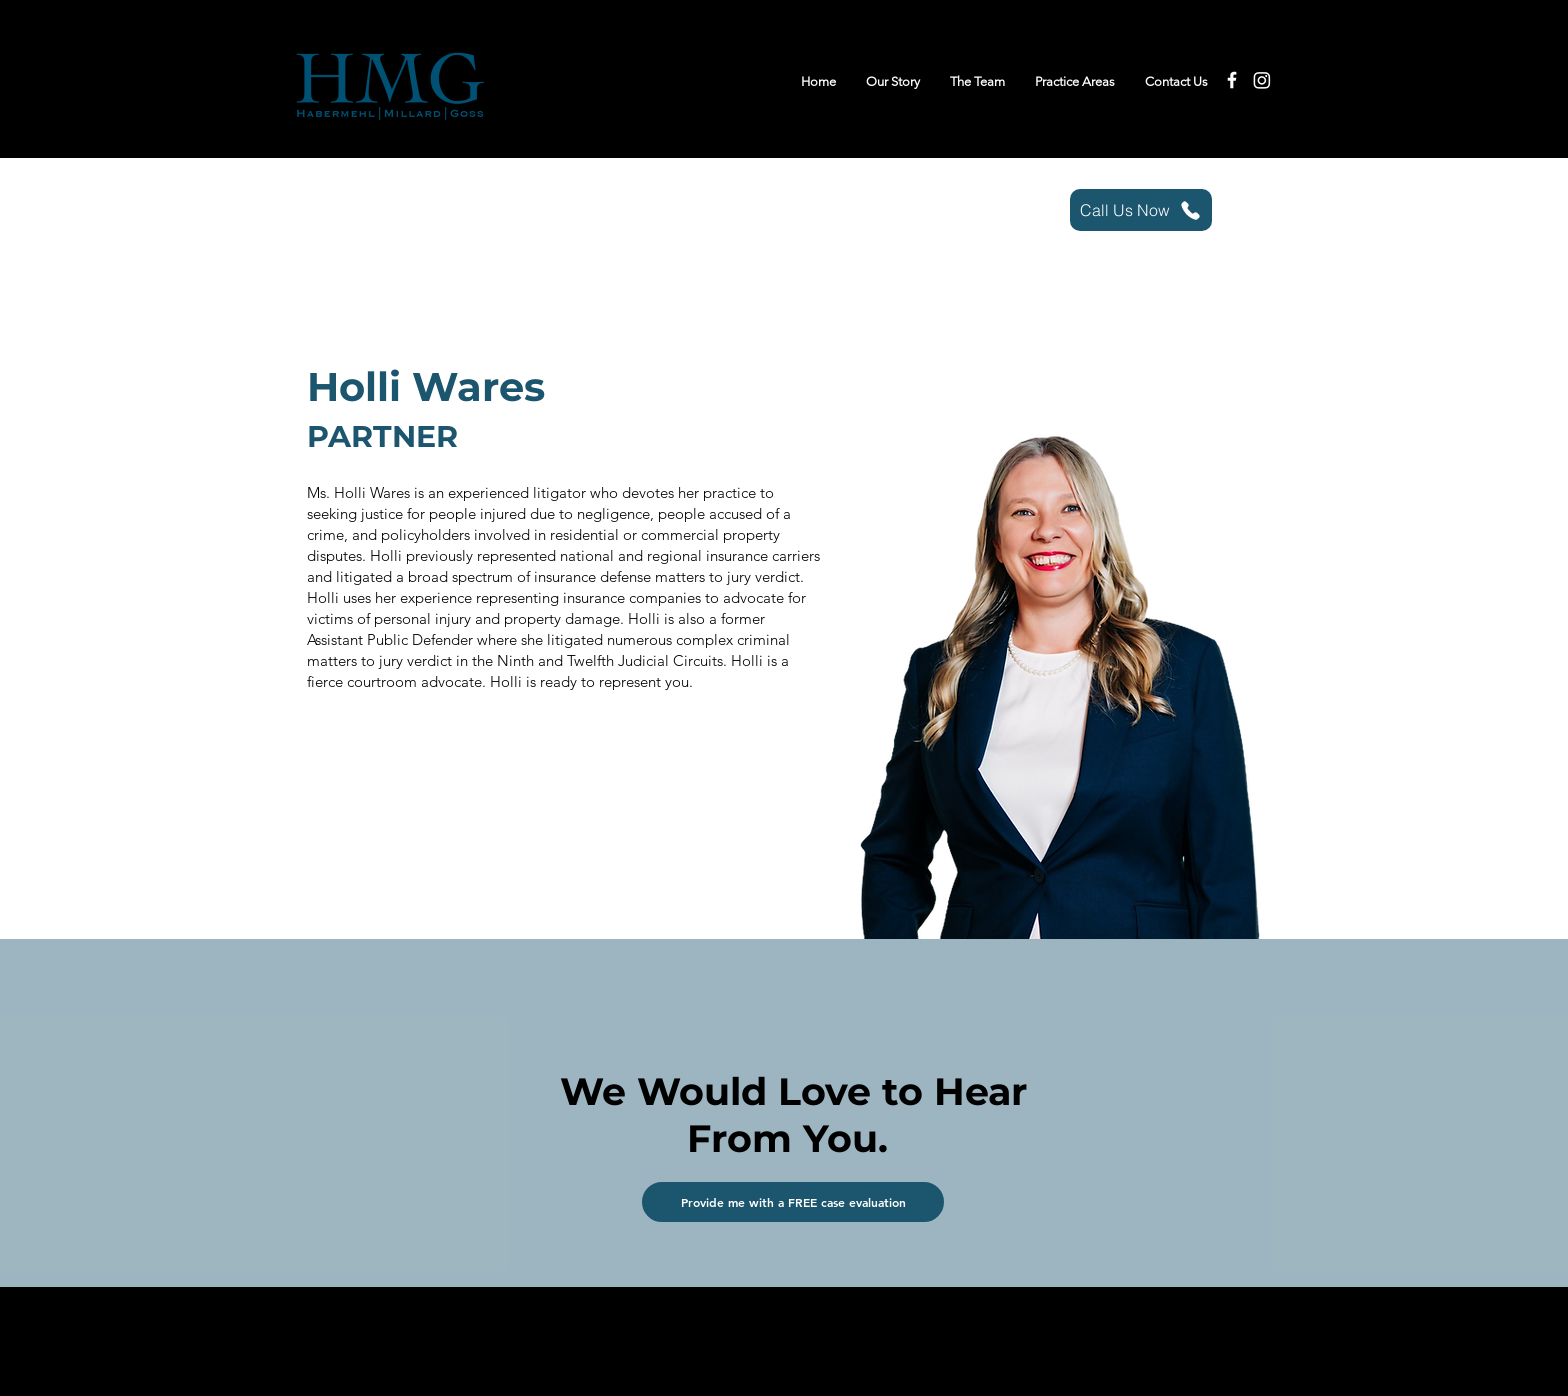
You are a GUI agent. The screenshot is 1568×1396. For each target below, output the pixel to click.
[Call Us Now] (1141, 210)
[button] (793, 1202)
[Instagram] (1262, 80)
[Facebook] (1232, 80)
